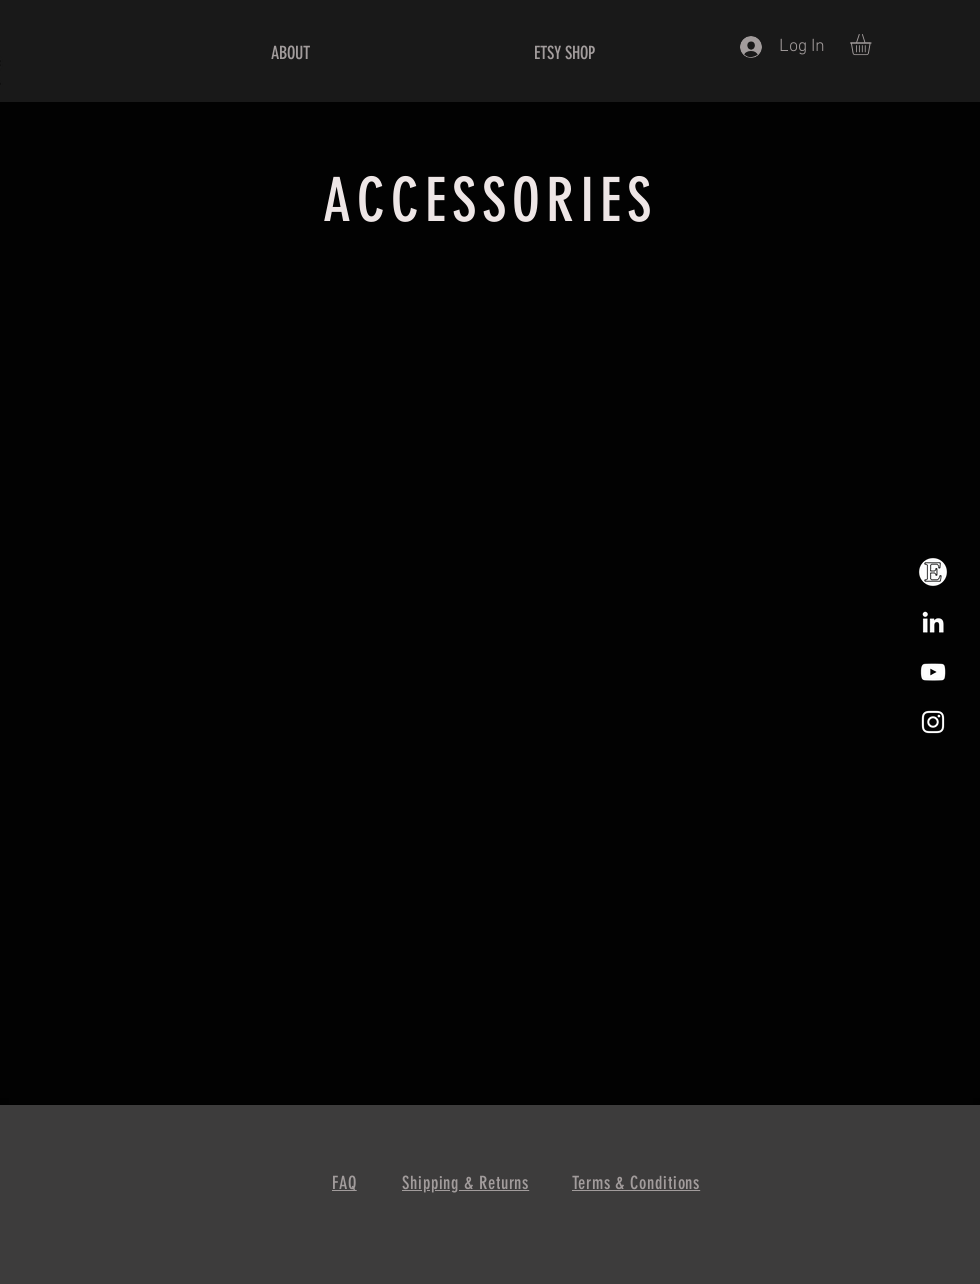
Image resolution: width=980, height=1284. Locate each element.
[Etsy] (933, 572)
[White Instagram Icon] (933, 722)
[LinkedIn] (933, 622)
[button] (873, 44)
